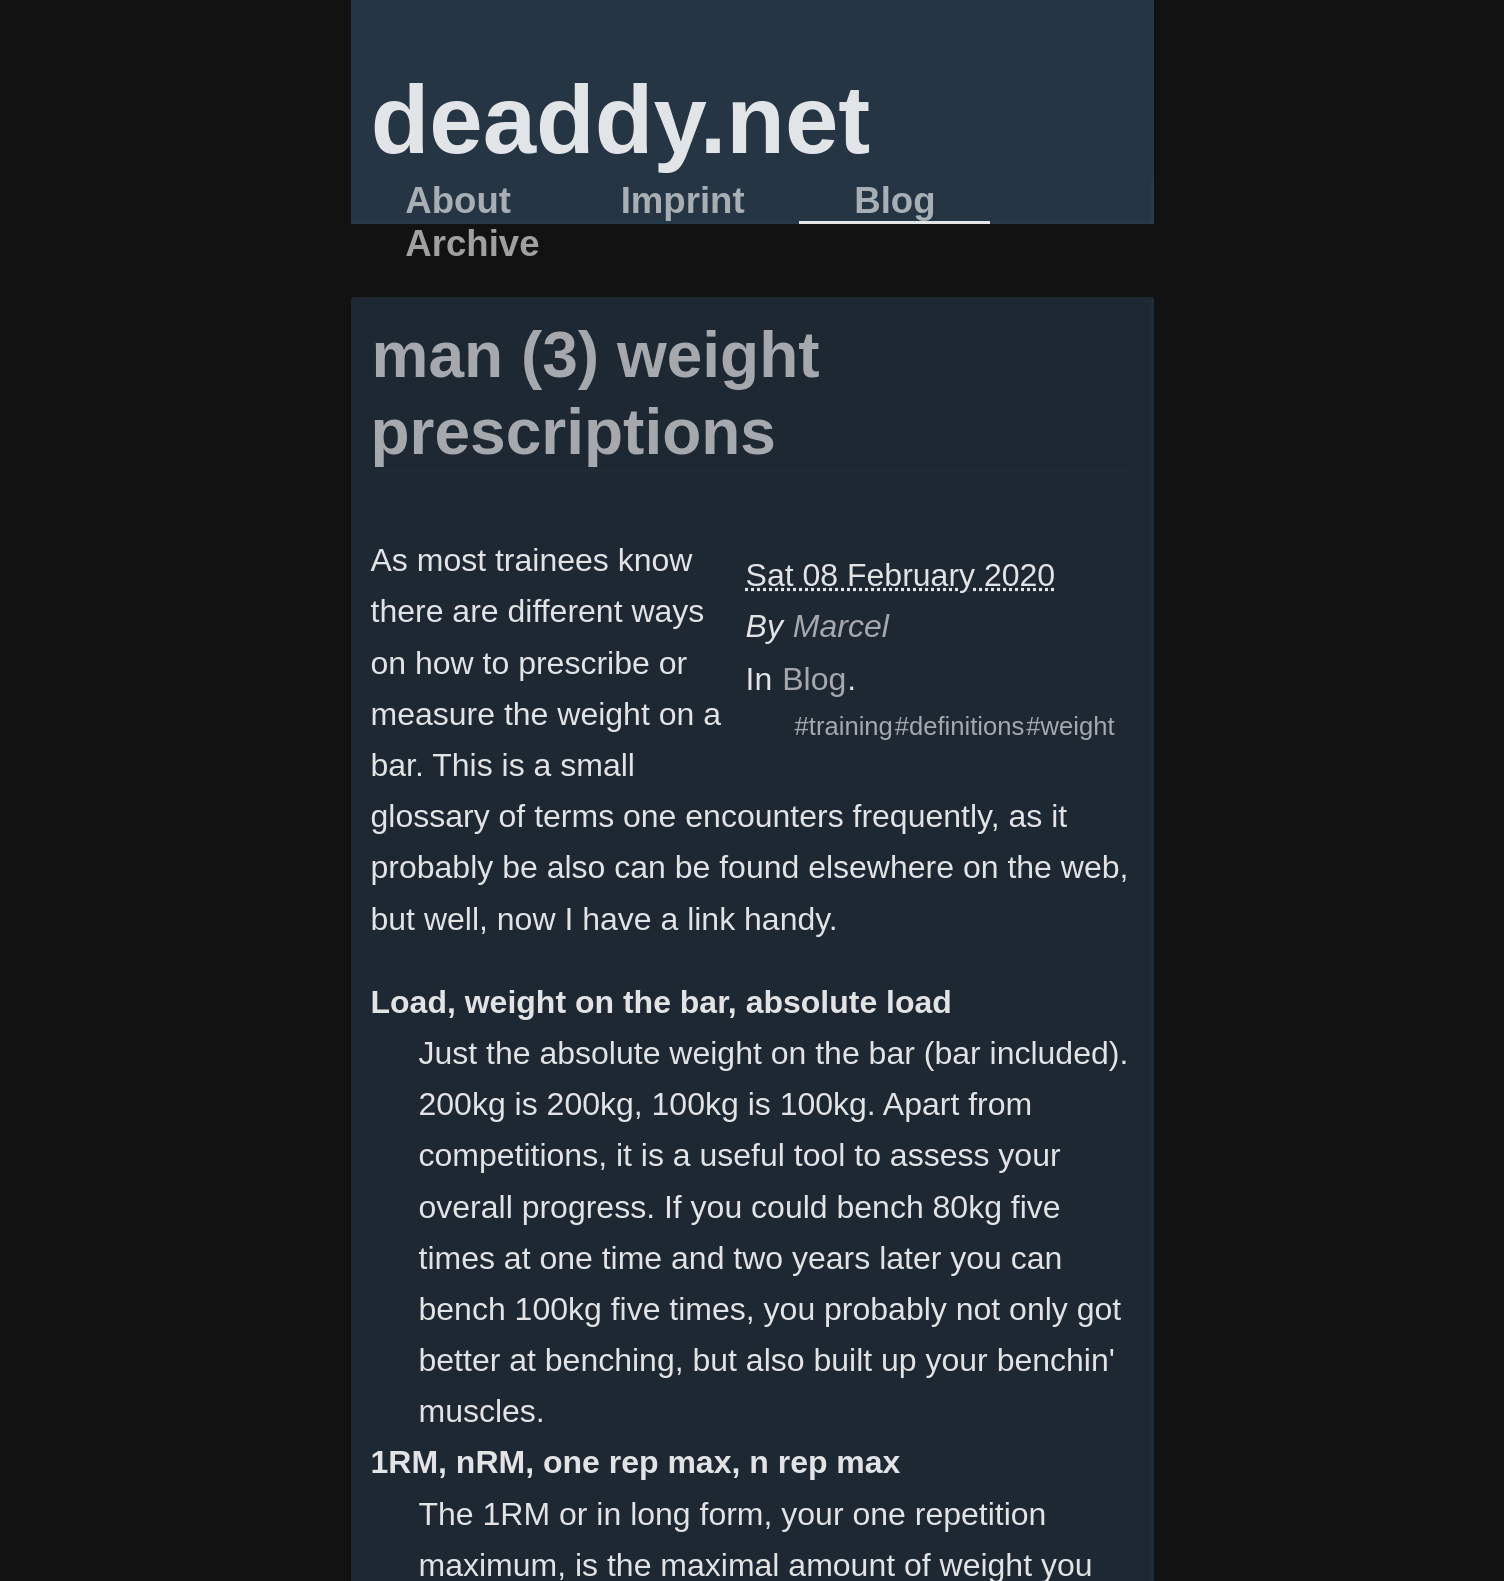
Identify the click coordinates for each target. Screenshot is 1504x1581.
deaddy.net (621, 119)
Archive (472, 244)
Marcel (841, 626)
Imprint (683, 201)
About (458, 201)
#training (844, 726)
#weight (1070, 726)
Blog (894, 201)
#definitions (959, 726)
